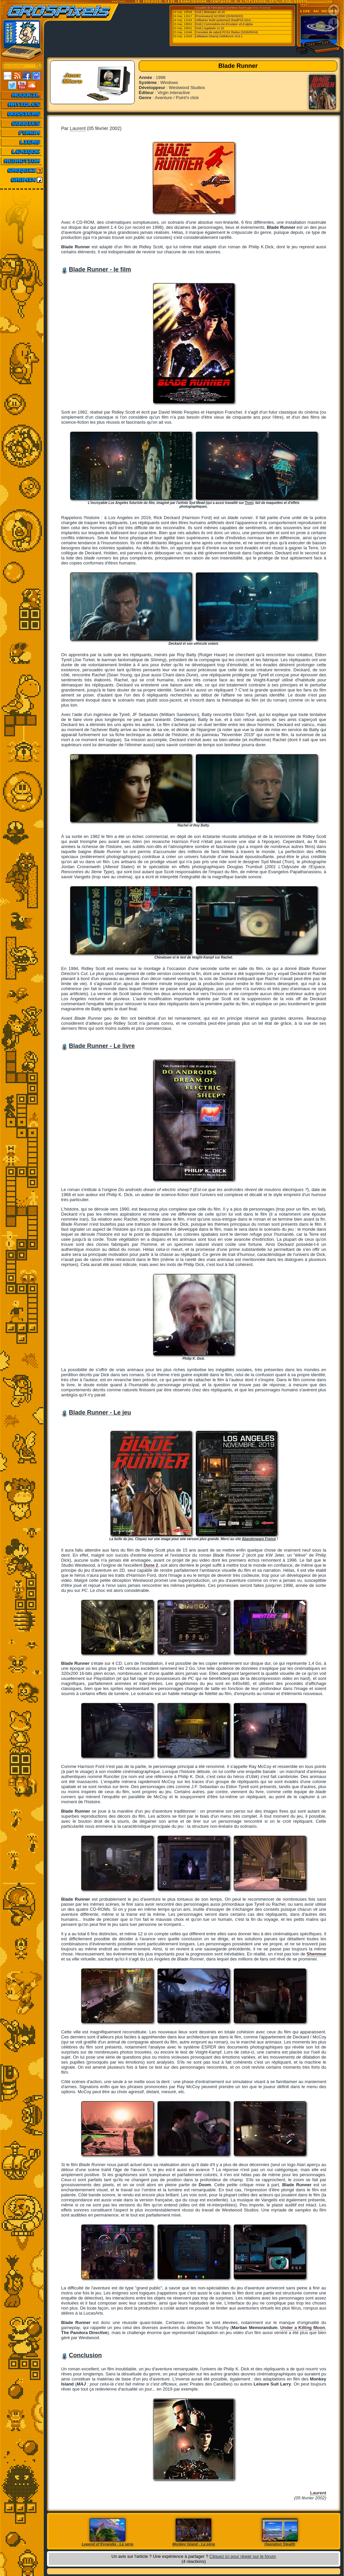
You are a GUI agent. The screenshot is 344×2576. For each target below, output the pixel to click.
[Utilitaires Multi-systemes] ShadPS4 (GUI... (224, 20)
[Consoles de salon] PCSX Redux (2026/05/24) (226, 32)
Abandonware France (259, 1539)
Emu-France (261, 7)
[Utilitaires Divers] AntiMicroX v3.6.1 (219, 36)
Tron (248, 503)
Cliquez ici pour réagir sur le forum (242, 2556)
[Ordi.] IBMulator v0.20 (210, 12)
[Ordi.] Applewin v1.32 (209, 28)
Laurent (78, 128)
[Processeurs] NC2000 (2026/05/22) (219, 16)
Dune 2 (150, 1565)
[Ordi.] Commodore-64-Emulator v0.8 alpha (224, 24)
